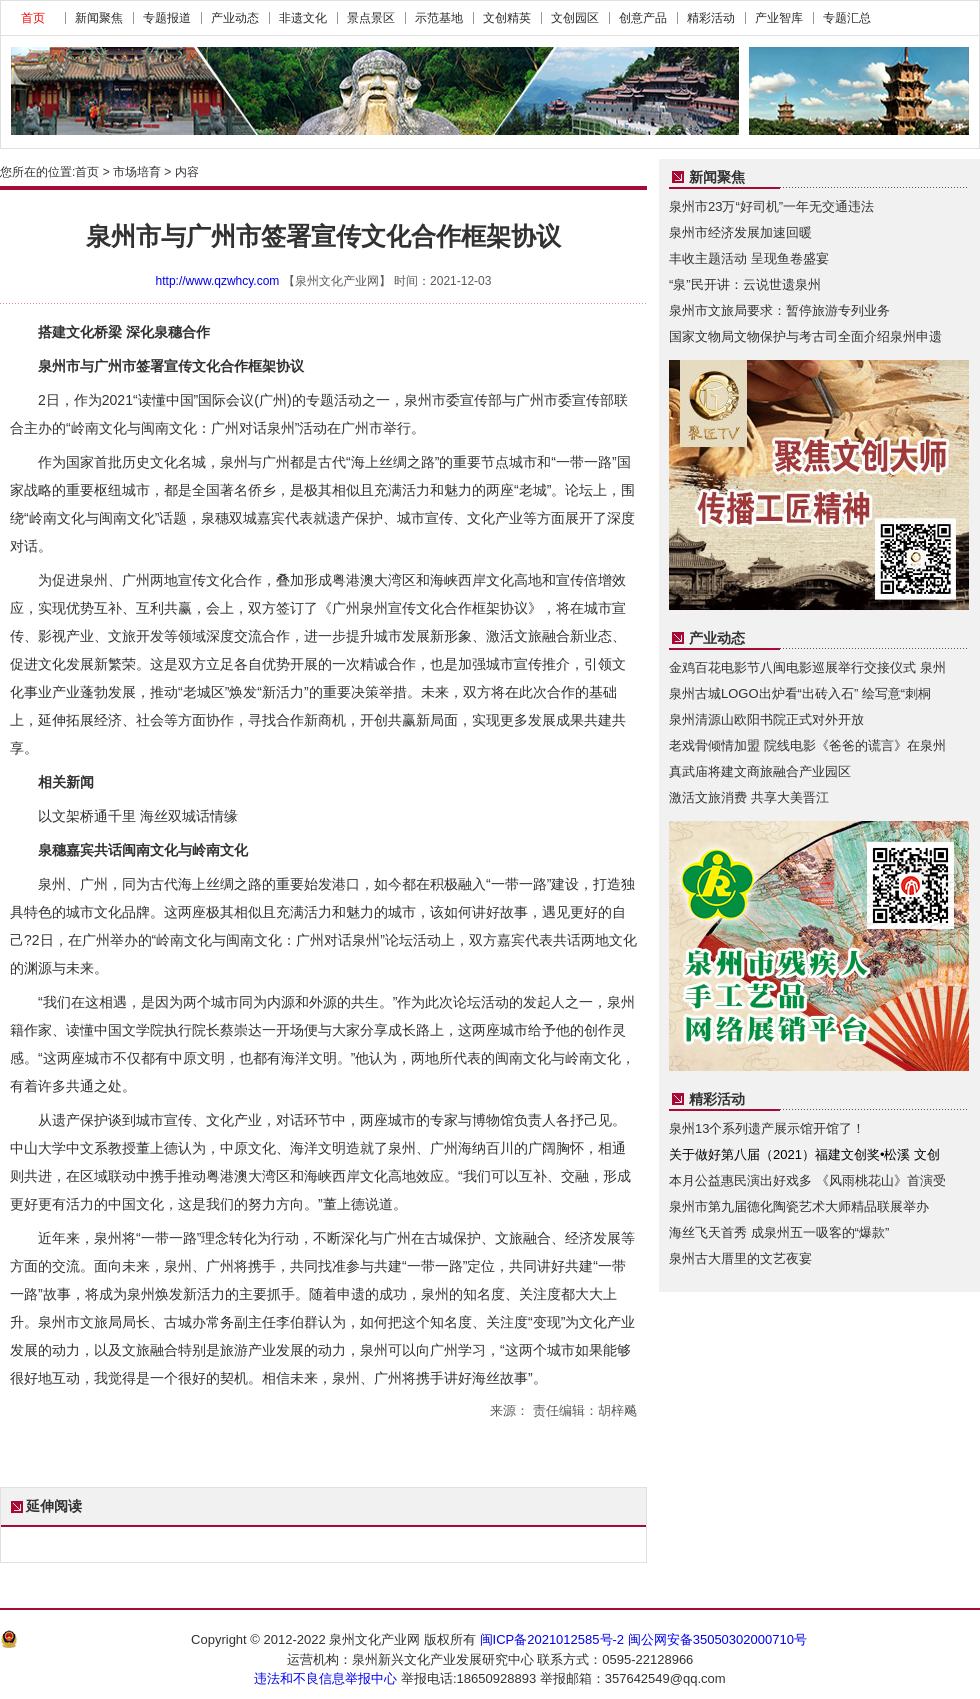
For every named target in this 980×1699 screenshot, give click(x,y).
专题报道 (167, 18)
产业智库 (779, 18)
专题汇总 (847, 18)
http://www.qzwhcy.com (218, 281)
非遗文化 (303, 18)
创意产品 (643, 18)
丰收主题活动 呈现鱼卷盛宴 (749, 258)
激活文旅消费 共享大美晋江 (749, 797)
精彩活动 (711, 18)
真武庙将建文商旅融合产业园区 (760, 771)
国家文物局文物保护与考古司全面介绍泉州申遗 (805, 336)
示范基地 (439, 18)
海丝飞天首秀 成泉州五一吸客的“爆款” (779, 1232)
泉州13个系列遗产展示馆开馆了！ (767, 1128)
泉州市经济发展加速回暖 (740, 232)
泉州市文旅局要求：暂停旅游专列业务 (779, 310)
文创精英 (507, 18)
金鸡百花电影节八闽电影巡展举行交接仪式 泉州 (807, 667)
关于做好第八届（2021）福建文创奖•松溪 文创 (804, 1154)
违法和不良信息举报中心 (325, 1678)
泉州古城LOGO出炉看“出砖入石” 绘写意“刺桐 (800, 693)
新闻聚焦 (99, 18)
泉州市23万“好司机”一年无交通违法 (771, 206)
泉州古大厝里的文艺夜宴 (740, 1258)
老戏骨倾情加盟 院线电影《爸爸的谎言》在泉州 (807, 745)
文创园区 (575, 18)
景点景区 (371, 18)
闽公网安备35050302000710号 (717, 1639)
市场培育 (137, 172)
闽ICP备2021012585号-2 (552, 1639)
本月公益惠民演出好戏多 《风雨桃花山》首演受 (807, 1180)
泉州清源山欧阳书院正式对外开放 (766, 719)
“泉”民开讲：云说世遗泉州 (745, 284)
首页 (33, 18)
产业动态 (235, 18)
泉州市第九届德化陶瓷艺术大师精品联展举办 (799, 1206)
